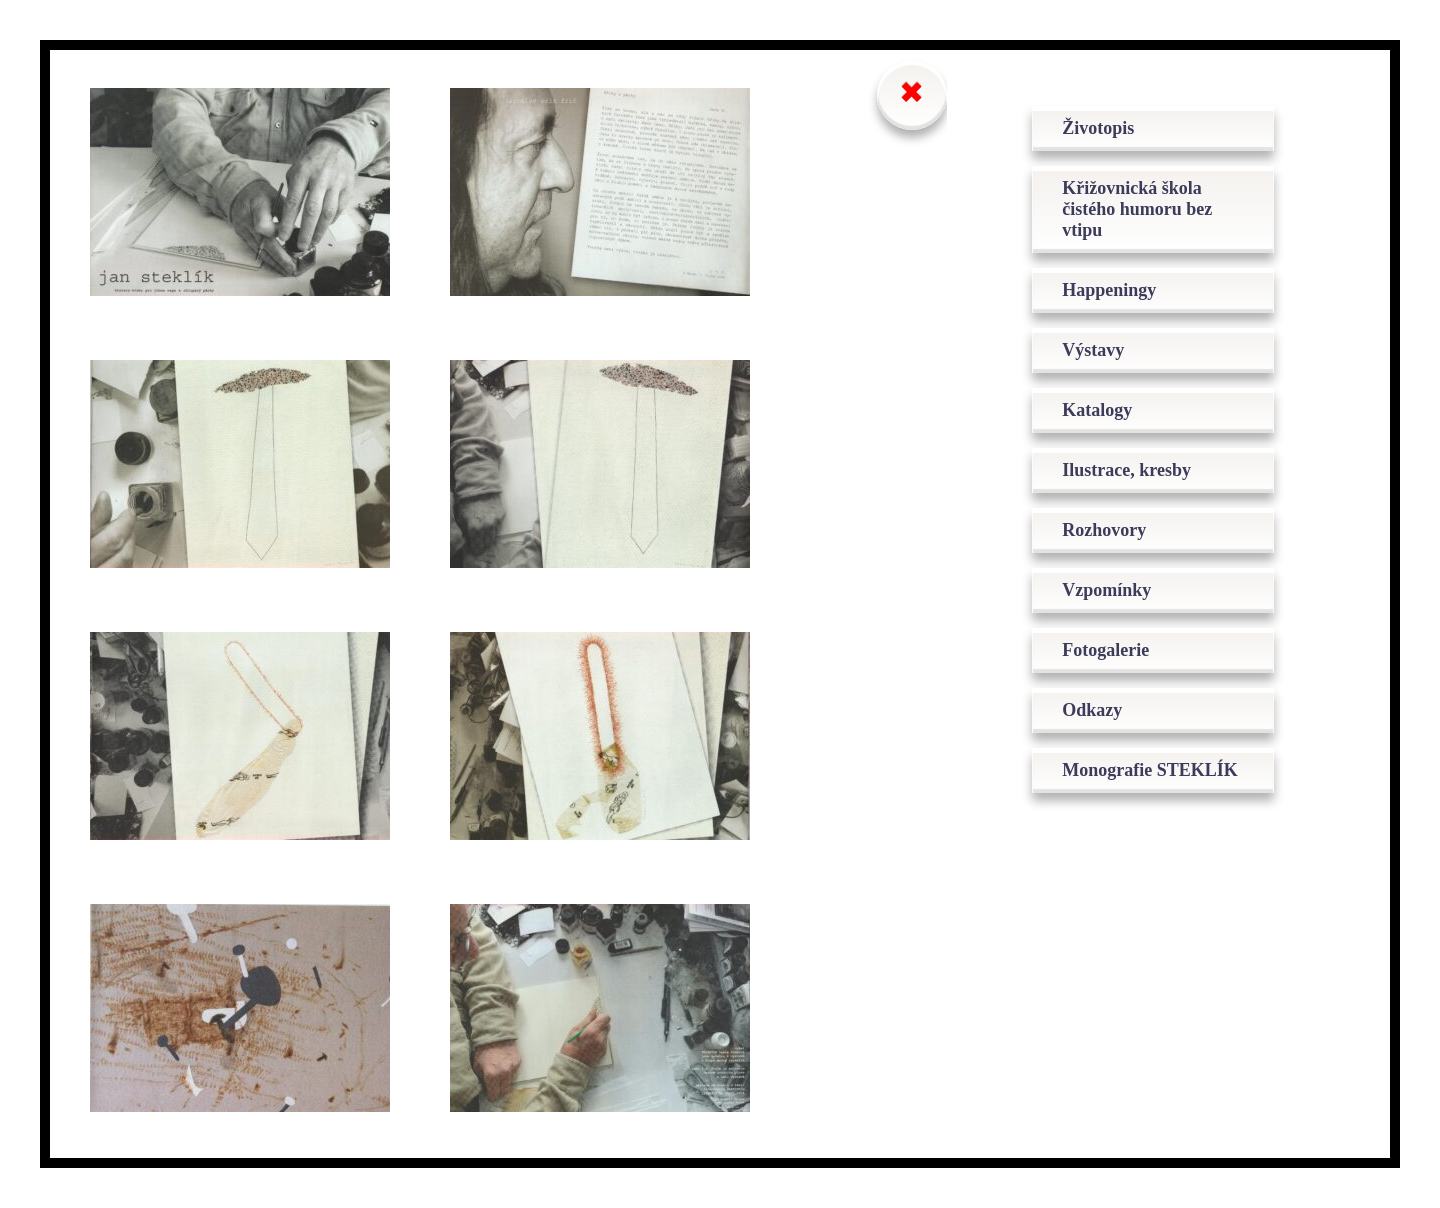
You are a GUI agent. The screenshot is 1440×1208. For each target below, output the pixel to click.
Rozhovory (1104, 530)
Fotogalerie (1105, 650)
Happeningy (1109, 290)
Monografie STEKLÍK (1150, 770)
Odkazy (1092, 710)
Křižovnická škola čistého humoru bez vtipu (1137, 209)
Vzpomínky (1106, 590)
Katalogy (1097, 410)
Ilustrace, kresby (1126, 470)
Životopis (1098, 128)
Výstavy (1093, 350)
